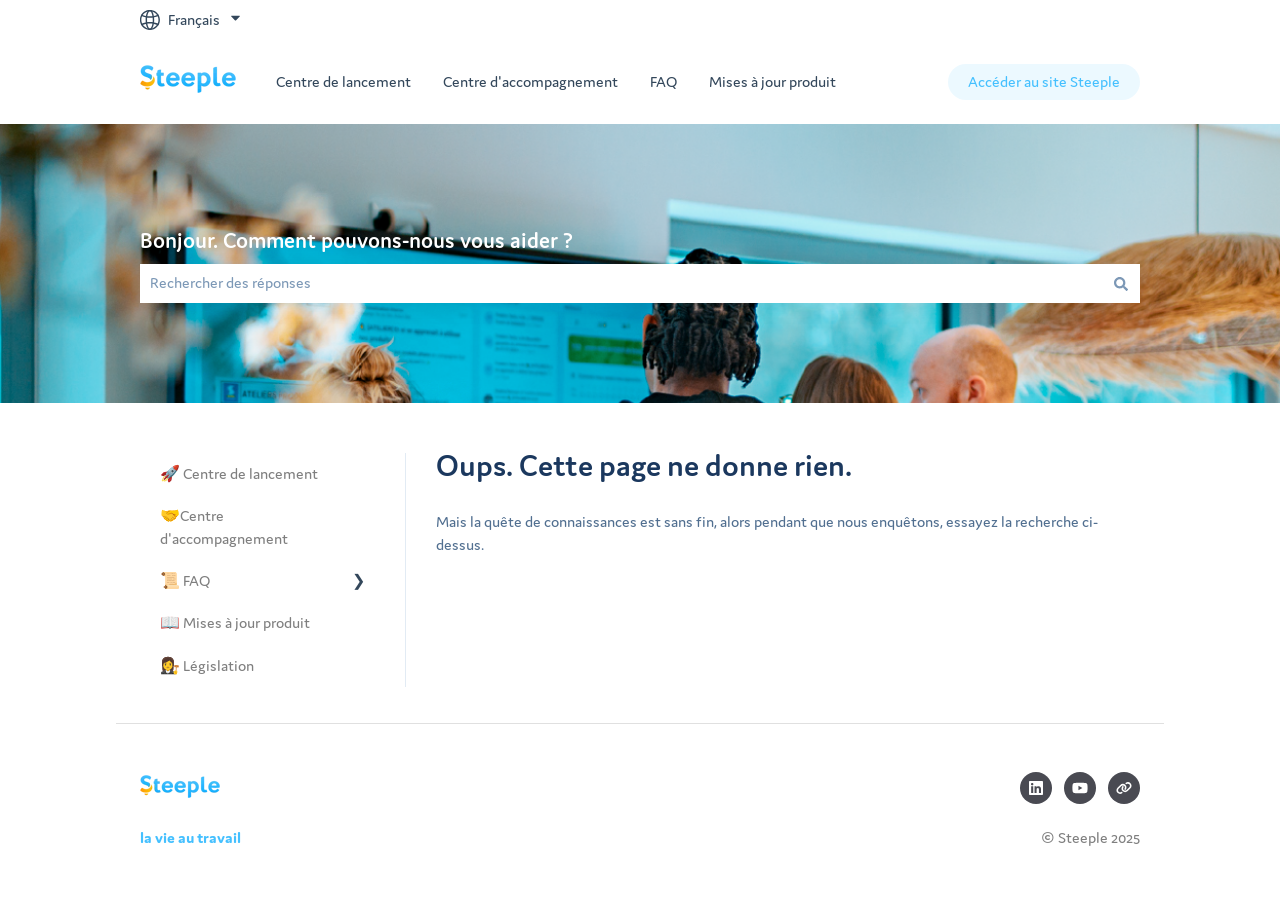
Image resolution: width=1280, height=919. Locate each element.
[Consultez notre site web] (1124, 788)
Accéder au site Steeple (1044, 81)
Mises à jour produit (772, 81)
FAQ (663, 81)
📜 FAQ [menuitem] (185, 580)
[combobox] (621, 283)
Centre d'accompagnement (530, 81)
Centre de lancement (343, 81)
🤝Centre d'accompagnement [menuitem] (224, 526)
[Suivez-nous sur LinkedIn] (1036, 788)
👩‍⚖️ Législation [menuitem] (207, 665)
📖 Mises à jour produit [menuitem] (235, 622)
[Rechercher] (1121, 283)
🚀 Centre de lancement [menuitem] (239, 473)
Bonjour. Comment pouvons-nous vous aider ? (356, 240)
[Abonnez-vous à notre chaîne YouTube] (1080, 788)
